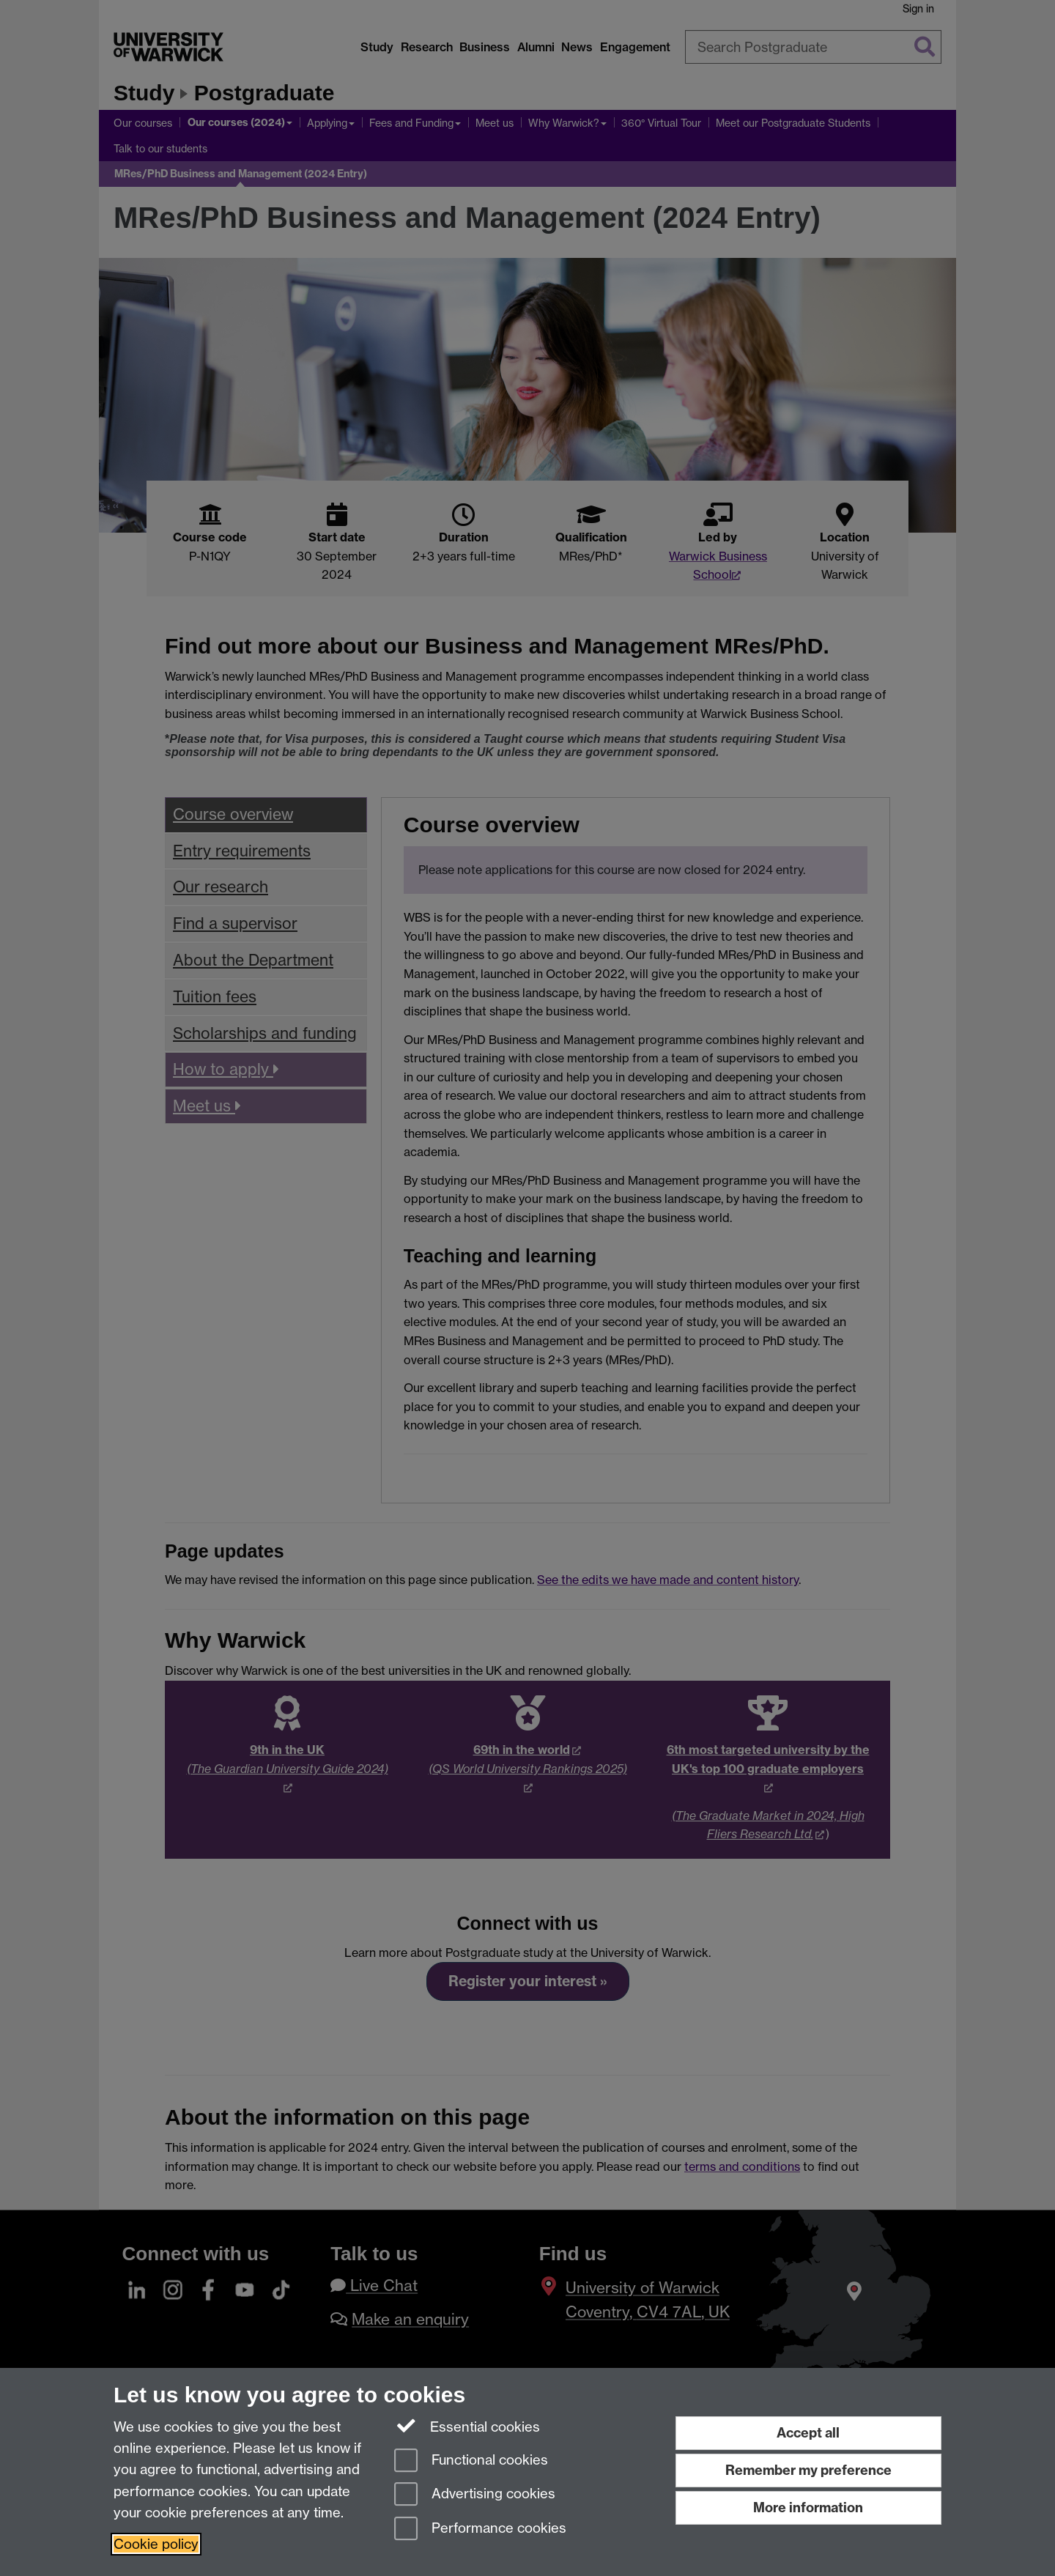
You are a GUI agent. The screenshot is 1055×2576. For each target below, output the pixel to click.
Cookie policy (156, 2544)
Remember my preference (808, 2470)
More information (808, 2507)
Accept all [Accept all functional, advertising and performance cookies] (808, 2432)
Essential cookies (467, 2425)
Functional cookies (471, 2461)
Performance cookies (480, 2529)
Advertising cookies (474, 2495)
